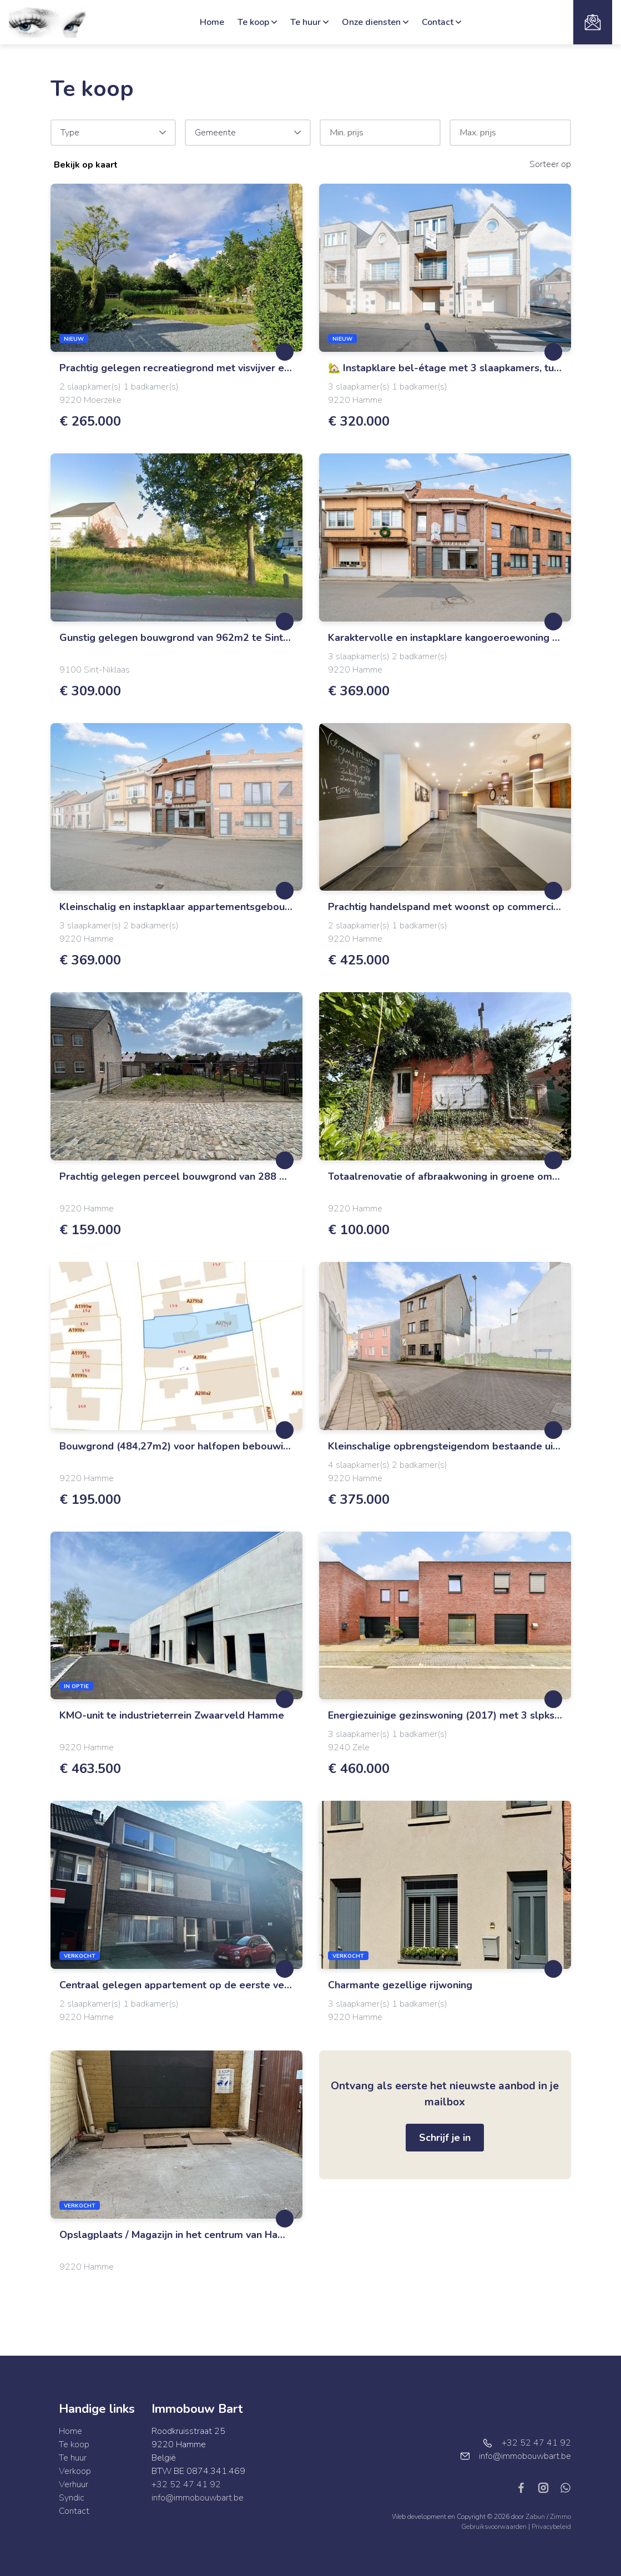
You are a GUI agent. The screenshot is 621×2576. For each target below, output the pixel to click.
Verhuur (73, 2484)
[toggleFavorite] (284, 351)
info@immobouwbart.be (198, 2498)
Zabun (535, 2516)
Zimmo (560, 2516)
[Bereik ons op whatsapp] (565, 2487)
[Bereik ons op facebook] (526, 2487)
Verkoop (75, 2471)
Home (212, 22)
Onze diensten (375, 22)
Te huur (309, 22)
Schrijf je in (445, 2137)
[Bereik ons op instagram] (548, 2487)
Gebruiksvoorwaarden (494, 2526)
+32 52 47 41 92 (186, 2484)
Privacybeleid (551, 2526)
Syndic (71, 2498)
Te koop (257, 22)
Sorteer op (550, 164)
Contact (441, 22)
